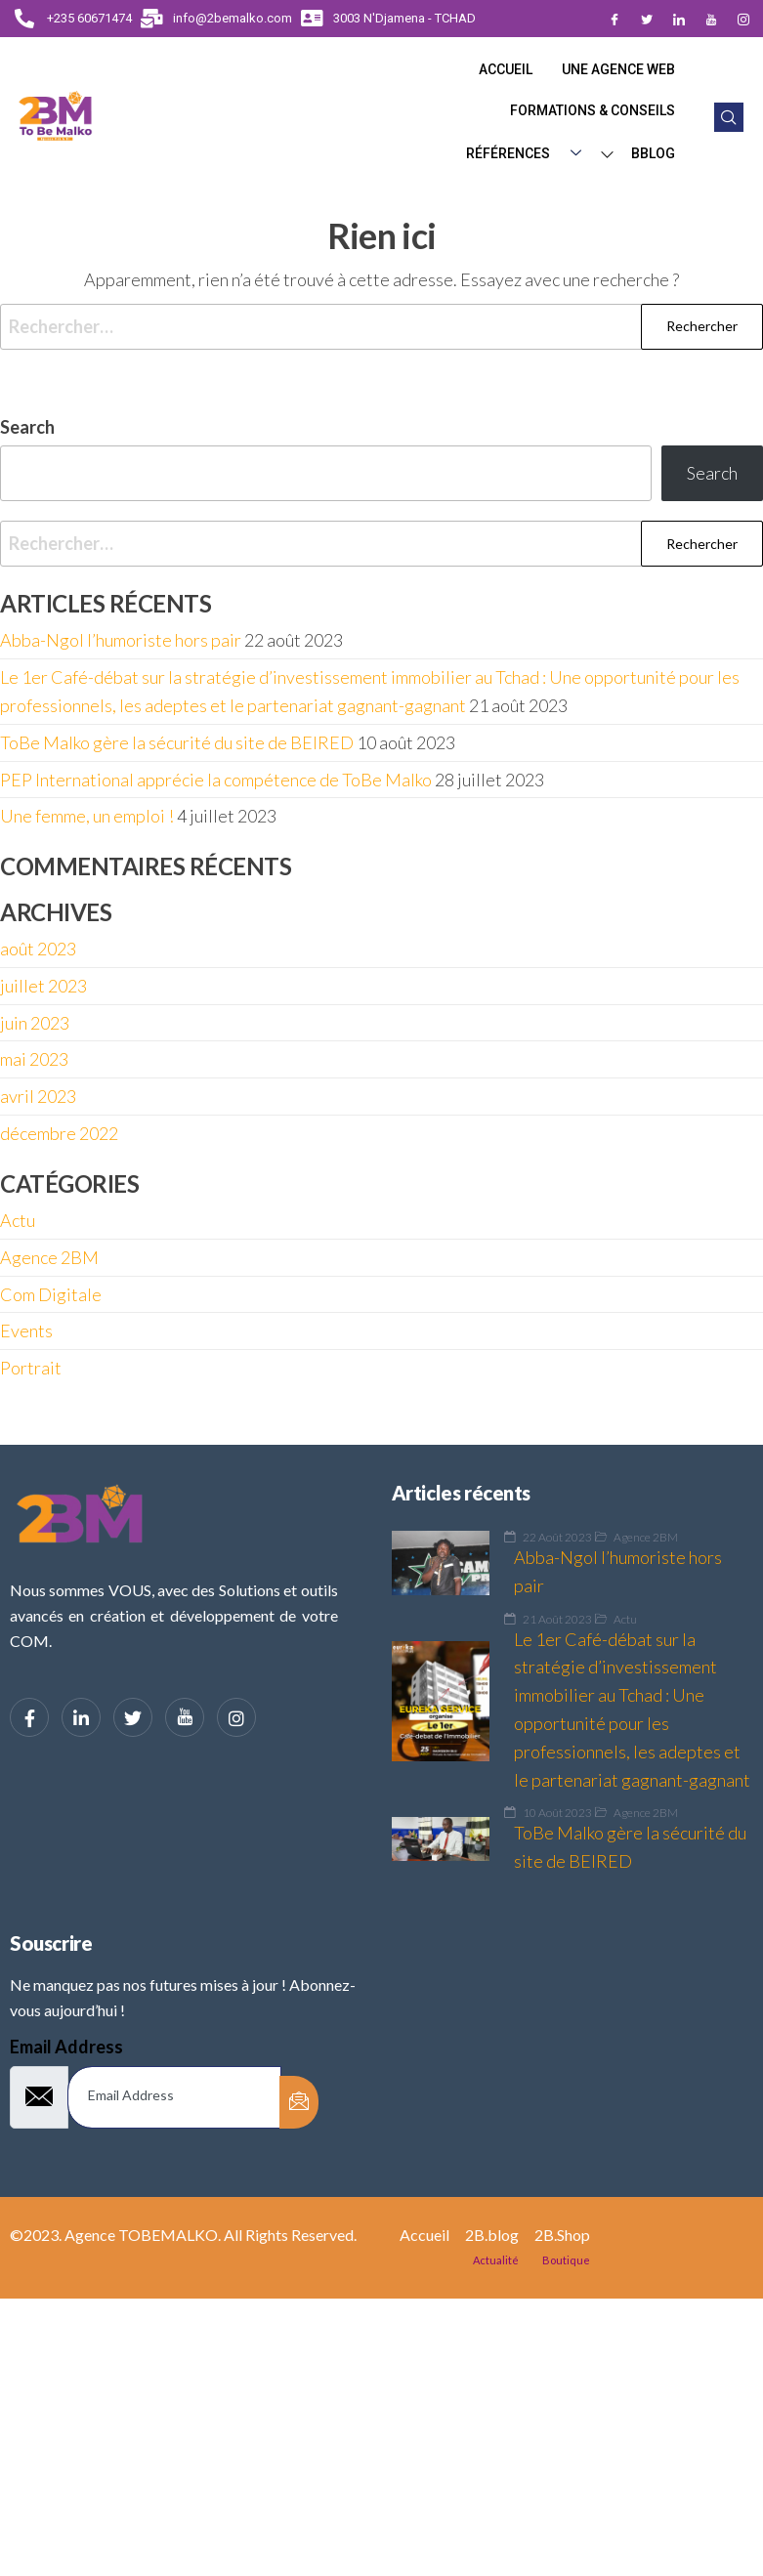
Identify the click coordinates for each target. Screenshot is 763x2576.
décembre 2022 (59, 1133)
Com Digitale (51, 1294)
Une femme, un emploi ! (87, 815)
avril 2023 (38, 1096)
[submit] (298, 2102)
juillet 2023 (43, 985)
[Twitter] (646, 18)
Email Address (66, 2046)
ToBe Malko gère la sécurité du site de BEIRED (177, 742)
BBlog (653, 153)
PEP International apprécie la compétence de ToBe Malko (216, 779)
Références (531, 154)
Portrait (31, 1367)
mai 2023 (34, 1059)
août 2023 (38, 948)
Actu (17, 1220)
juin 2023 (34, 1023)
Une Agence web (618, 69)
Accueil (505, 69)
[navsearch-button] (728, 117)
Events (26, 1330)
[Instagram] (743, 18)
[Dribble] (711, 18)
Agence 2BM (49, 1257)
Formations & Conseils (592, 110)
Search (27, 427)
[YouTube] (184, 1717)
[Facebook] (614, 18)
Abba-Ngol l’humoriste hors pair (120, 640)
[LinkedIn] (679, 18)
